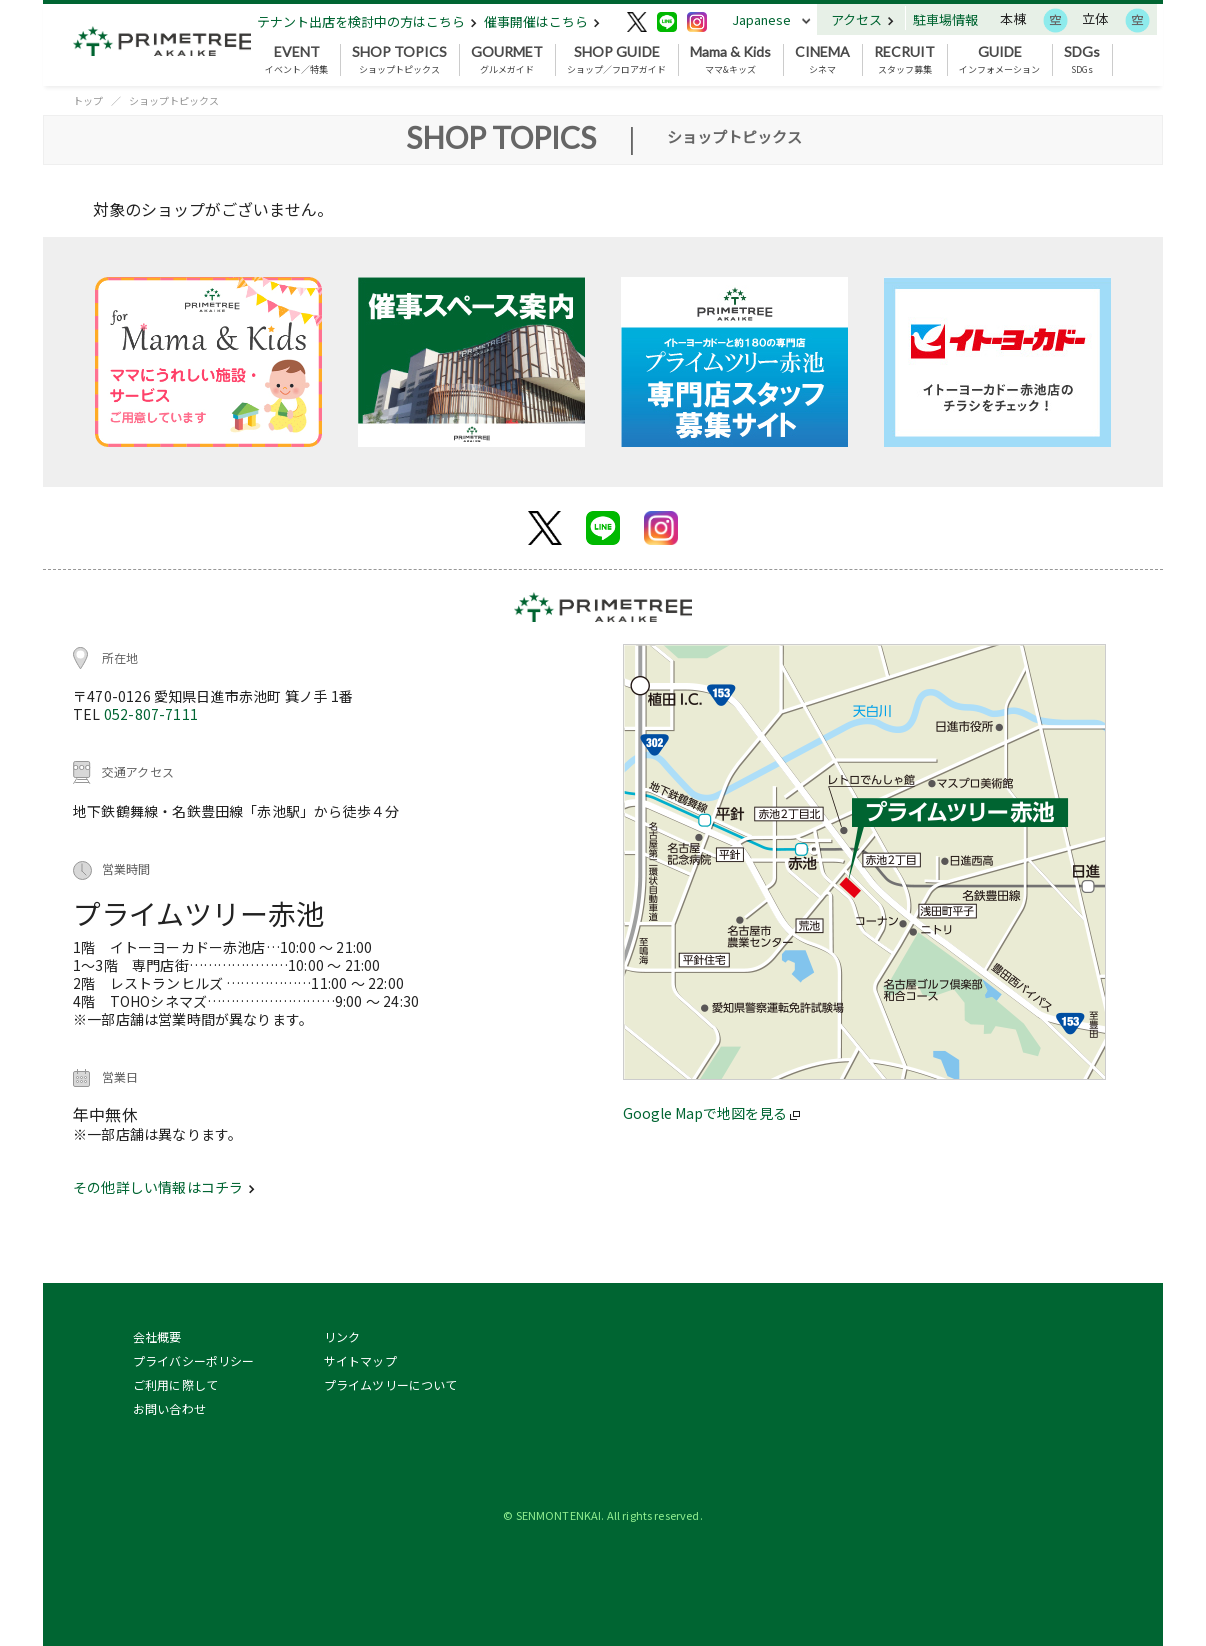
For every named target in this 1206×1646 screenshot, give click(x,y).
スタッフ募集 (904, 60)
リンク (342, 1336)
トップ (88, 100)
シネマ (822, 60)
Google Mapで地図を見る (711, 1113)
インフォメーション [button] (999, 60)
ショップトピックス (399, 60)
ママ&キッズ (730, 60)
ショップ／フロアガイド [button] (616, 60)
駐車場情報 (945, 19)
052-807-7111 (151, 714)
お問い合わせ (169, 1408)
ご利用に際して (175, 1384)
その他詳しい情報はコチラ (164, 1187)
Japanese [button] (761, 19)
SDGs (1082, 60)
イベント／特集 (296, 60)
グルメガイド (507, 60)
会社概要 (157, 1336)
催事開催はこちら (542, 21)
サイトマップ (360, 1360)
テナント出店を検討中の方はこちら (367, 21)
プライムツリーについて (391, 1384)
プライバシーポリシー (194, 1360)
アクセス (862, 19)
